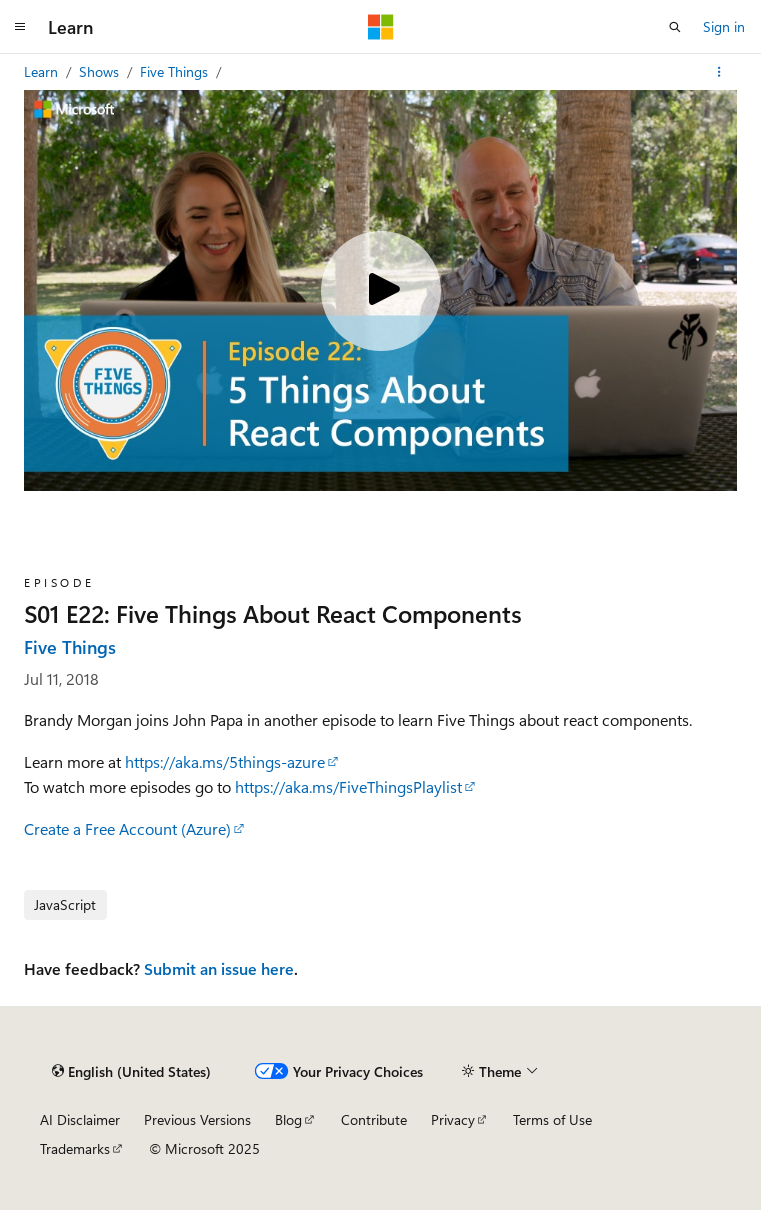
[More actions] (719, 72)
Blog (288, 1119)
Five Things (176, 71)
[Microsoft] (381, 27)
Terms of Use (552, 1119)
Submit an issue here (219, 968)
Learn (43, 71)
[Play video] (381, 291)
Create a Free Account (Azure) (127, 828)
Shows (101, 71)
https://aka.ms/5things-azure (225, 761)
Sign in (724, 26)
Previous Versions (197, 1119)
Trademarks (75, 1148)
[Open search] (675, 27)
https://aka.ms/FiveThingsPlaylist (348, 786)
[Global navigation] (20, 27)
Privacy (453, 1119)
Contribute (374, 1119)
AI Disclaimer (80, 1119)
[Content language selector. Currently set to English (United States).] (131, 1071)
